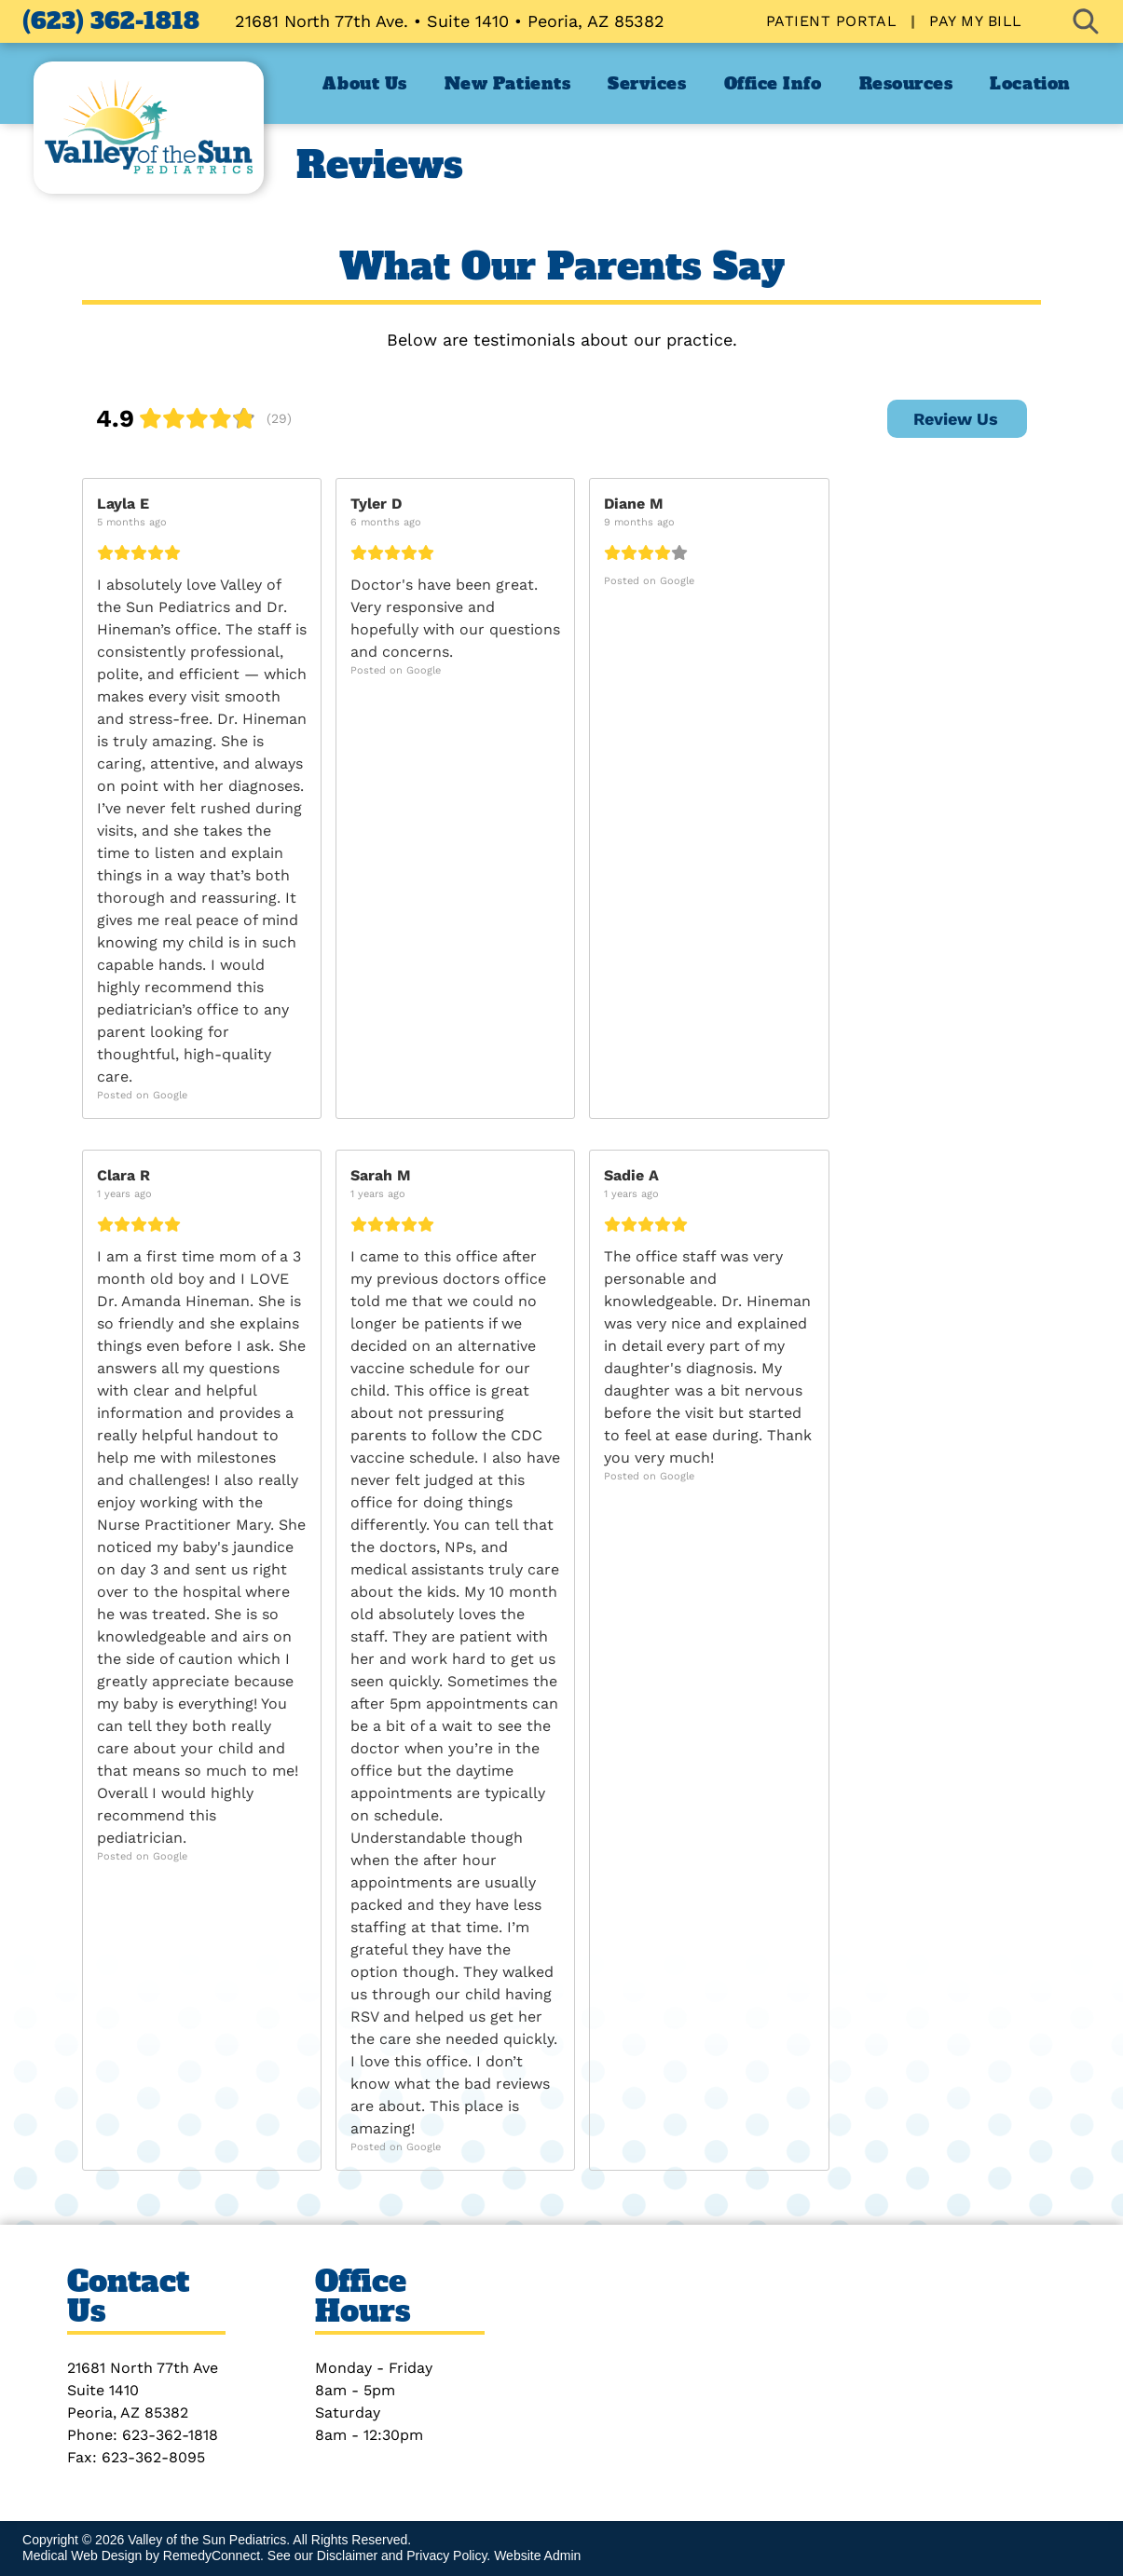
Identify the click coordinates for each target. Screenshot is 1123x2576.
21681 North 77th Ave (142, 2368)
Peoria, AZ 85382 (127, 2412)
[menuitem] (834, 21)
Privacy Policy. (448, 2555)
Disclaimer (347, 2555)
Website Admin (537, 2555)
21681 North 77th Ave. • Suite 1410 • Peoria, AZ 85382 (449, 21)
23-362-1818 (174, 2435)
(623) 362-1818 (110, 21)
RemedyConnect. (213, 2555)
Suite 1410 (103, 2390)
